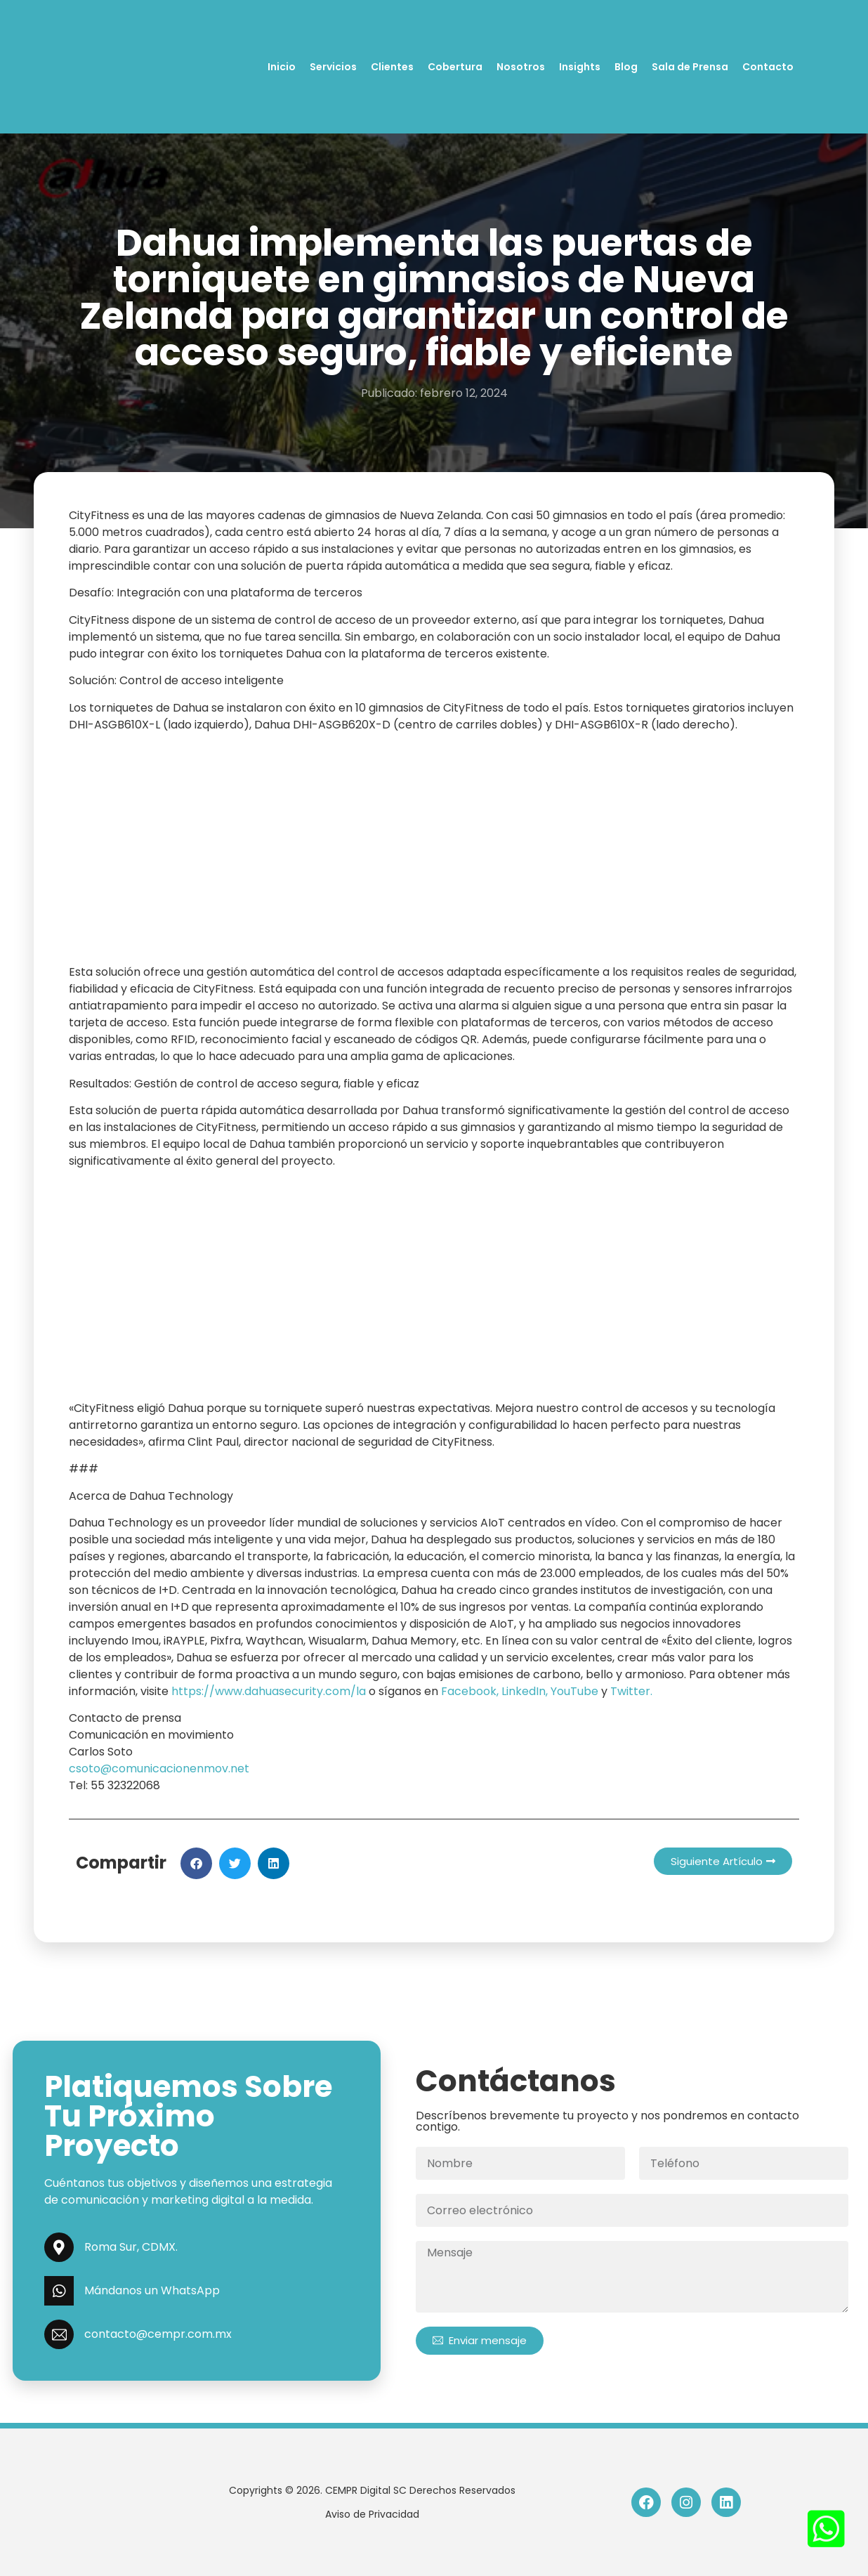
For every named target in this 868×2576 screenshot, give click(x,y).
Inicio (282, 67)
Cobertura (455, 67)
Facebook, (470, 1691)
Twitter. (631, 1691)
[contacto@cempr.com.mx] (59, 2334)
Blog (626, 67)
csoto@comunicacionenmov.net (159, 1768)
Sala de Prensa (690, 67)
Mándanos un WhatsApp (152, 2290)
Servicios (333, 67)
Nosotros (521, 67)
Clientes (392, 67)
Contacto (768, 67)
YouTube (574, 1691)
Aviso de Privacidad (372, 2514)
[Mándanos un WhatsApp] (59, 2291)
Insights (579, 67)
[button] (196, 1863)
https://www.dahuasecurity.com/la (268, 1691)
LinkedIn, (523, 1691)
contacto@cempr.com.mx (158, 2334)
